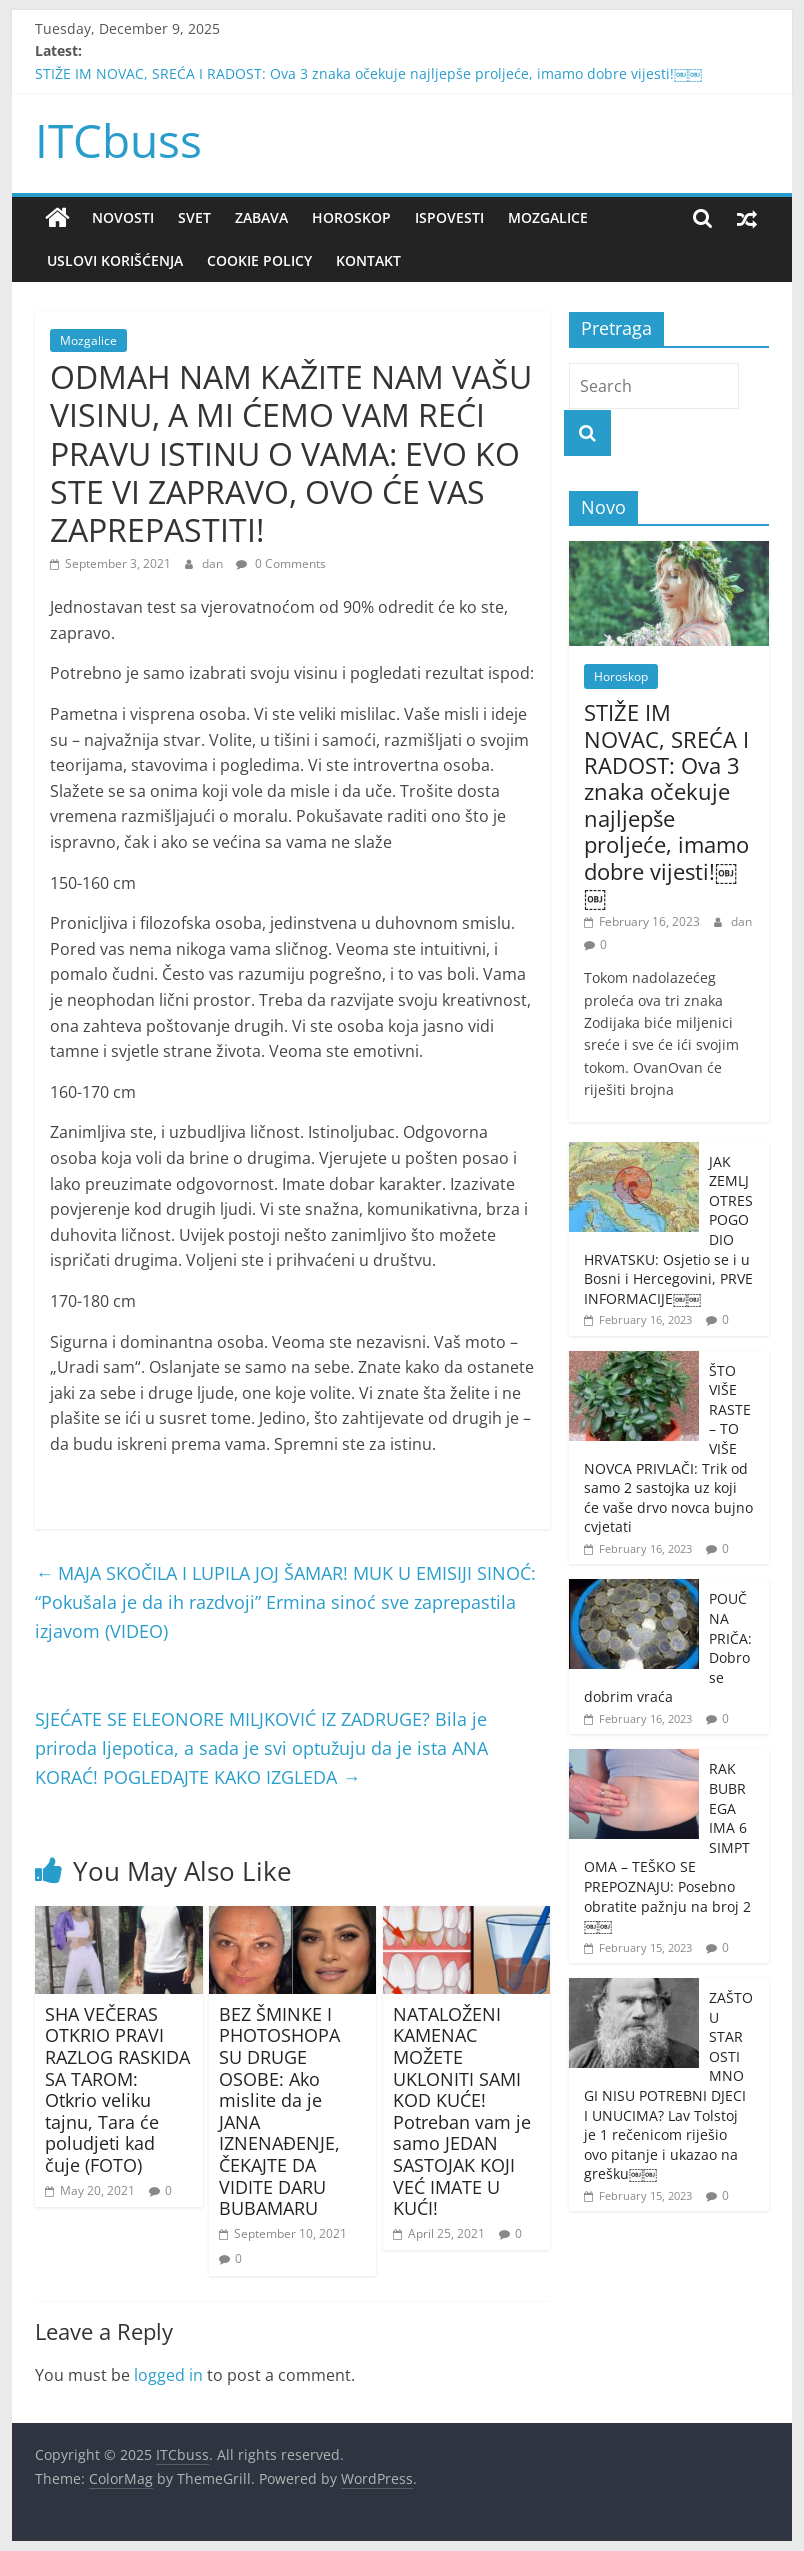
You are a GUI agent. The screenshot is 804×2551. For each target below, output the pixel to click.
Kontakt (368, 260)
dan (214, 563)
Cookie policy (259, 260)
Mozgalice (548, 217)
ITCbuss (118, 140)
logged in (168, 2375)
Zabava (261, 217)
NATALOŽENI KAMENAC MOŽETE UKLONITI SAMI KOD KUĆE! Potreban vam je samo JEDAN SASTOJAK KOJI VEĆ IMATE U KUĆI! (462, 2111)
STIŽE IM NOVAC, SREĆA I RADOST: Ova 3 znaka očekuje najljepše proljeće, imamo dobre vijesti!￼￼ (368, 73)
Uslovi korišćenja (115, 260)
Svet (194, 217)
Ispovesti (449, 217)
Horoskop (351, 217)
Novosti (123, 217)
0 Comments (281, 563)
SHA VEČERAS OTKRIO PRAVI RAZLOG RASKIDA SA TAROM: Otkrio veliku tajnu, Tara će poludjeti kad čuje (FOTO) (117, 2089)
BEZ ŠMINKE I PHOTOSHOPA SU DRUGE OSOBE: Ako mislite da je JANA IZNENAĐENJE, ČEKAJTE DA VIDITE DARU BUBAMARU (279, 2111)
